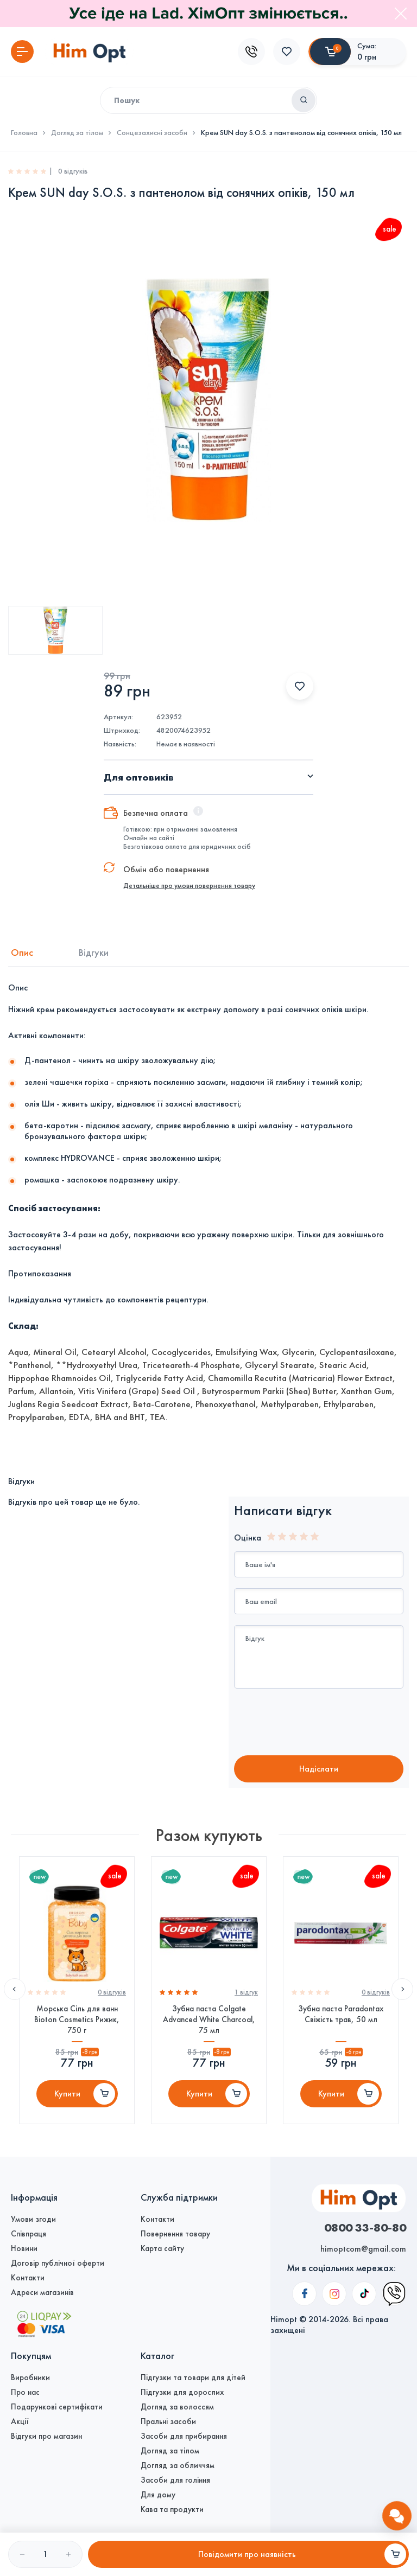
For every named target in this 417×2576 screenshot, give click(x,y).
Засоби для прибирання (184, 2436)
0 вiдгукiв (112, 1992)
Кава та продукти (172, 2509)
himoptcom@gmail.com (363, 2248)
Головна (24, 133)
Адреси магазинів (42, 2292)
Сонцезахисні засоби (152, 133)
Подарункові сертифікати (57, 2407)
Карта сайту (162, 2248)
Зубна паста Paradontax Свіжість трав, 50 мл (340, 2014)
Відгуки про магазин (46, 2436)
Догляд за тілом (77, 133)
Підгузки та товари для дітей (193, 2377)
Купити (67, 2093)
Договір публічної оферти (57, 2263)
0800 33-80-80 (365, 2227)
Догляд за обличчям (177, 2465)
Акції (20, 2421)
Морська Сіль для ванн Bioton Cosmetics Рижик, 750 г (76, 2019)
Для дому (158, 2495)
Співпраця (28, 2234)
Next (402, 1989)
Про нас (25, 2392)
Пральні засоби (168, 2421)
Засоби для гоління (175, 2480)
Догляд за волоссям (177, 2407)
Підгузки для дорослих (182, 2392)
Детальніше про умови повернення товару (189, 885)
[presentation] (324, 1723)
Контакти (28, 2278)
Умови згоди (33, 2219)
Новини (24, 2248)
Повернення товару (175, 2234)
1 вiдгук (246, 1992)
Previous (15, 1989)
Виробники (30, 2377)
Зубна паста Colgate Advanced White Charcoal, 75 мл (209, 2019)
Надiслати (318, 1768)
